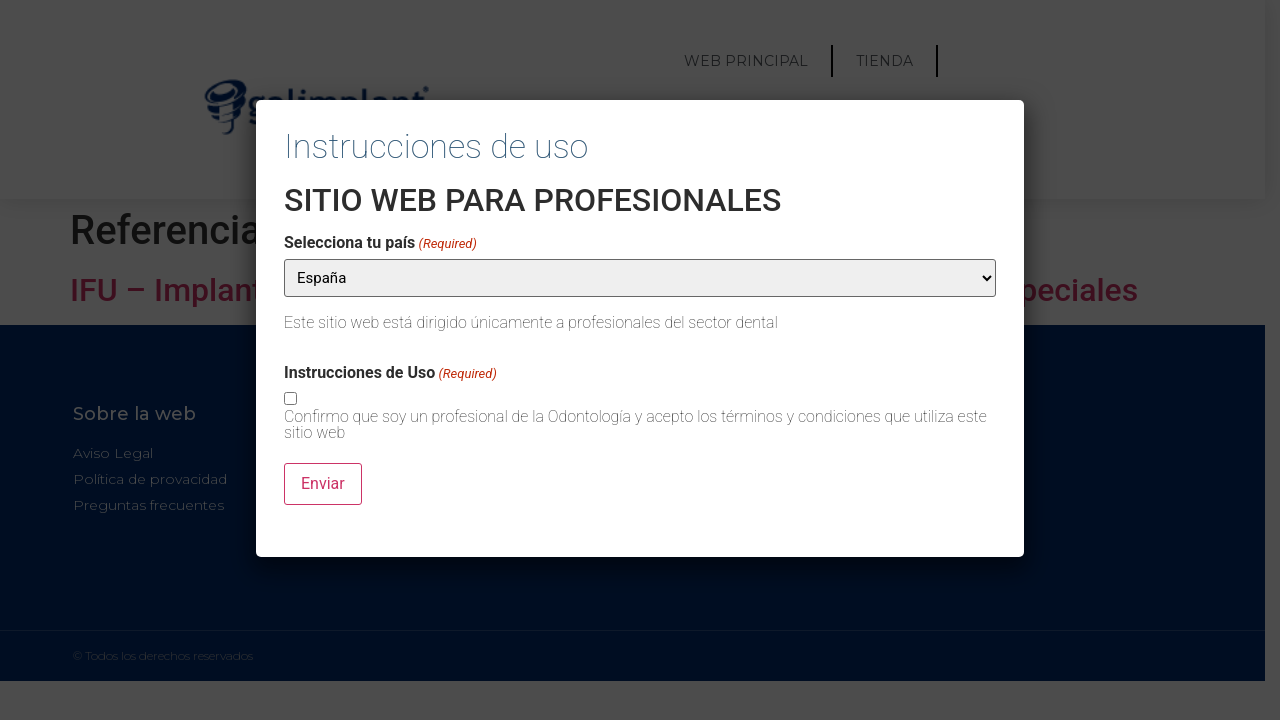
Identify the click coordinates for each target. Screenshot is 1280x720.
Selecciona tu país (380, 243)
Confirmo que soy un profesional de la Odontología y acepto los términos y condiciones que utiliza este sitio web (635, 425)
